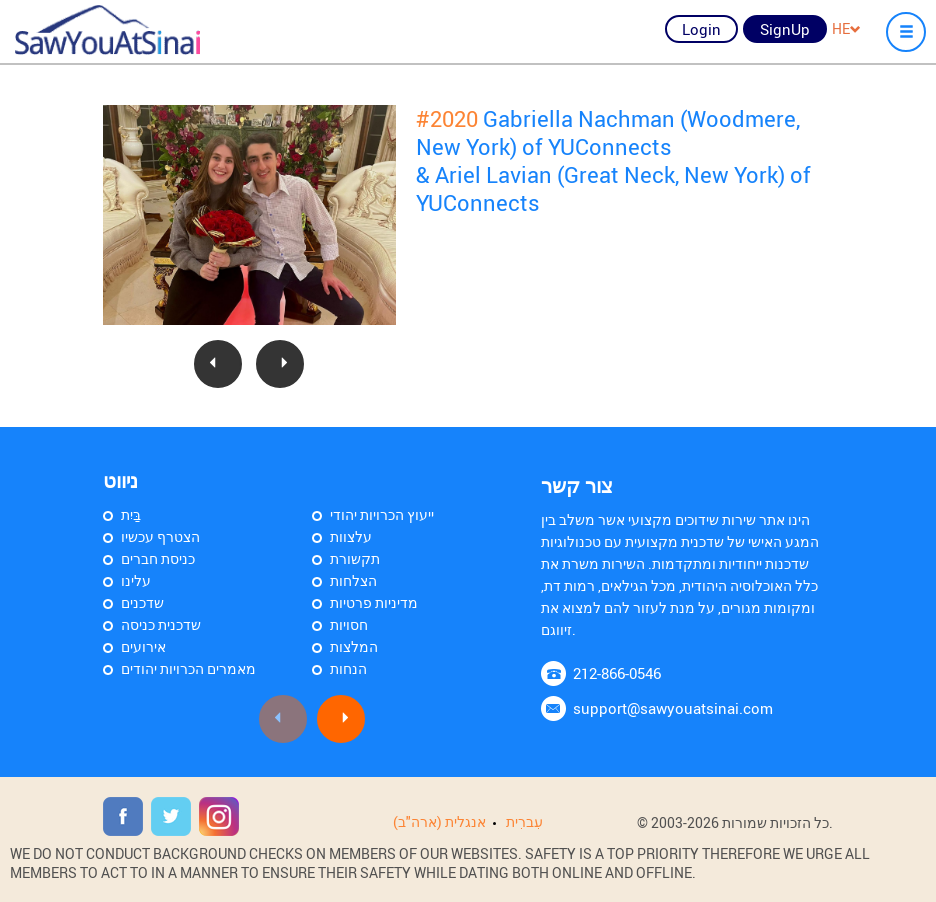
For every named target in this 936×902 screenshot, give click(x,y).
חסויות (349, 624)
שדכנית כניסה (161, 624)
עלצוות (351, 536)
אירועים (143, 646)
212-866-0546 (617, 673)
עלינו (136, 580)
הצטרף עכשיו (160, 536)
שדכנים (142, 602)
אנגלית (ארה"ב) (439, 821)
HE (846, 28)
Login (701, 29)
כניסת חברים (158, 558)
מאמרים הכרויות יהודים (188, 668)
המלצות (354, 646)
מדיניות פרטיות (374, 602)
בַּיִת (131, 514)
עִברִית (524, 821)
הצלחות (353, 580)
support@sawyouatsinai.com (673, 708)
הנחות (348, 668)
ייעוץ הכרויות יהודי (382, 514)
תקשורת (355, 558)
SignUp (785, 29)
